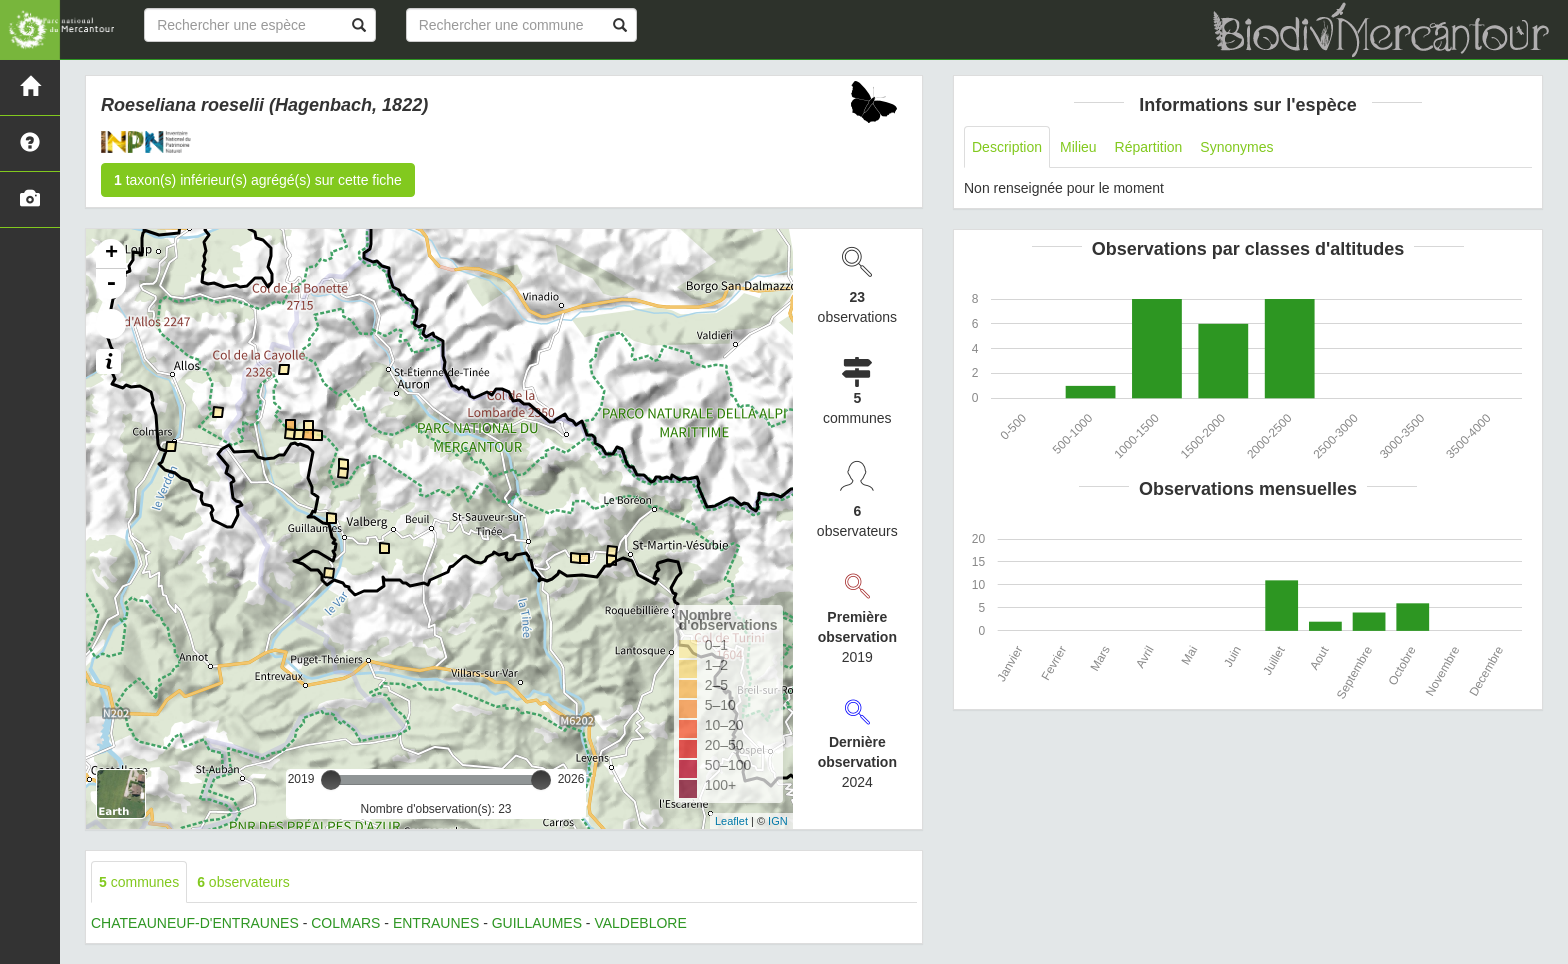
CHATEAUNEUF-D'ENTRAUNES (195, 923)
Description (1007, 147)
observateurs (243, 882)
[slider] (331, 780)
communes (139, 882)
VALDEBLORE (640, 923)
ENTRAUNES (436, 923)
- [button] (111, 284)
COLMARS (345, 923)
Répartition (1149, 147)
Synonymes (1236, 147)
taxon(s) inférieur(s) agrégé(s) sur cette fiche (258, 180)
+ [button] (111, 254)
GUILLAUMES (537, 923)
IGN (778, 821)
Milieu (1078, 147)
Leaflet (731, 821)
